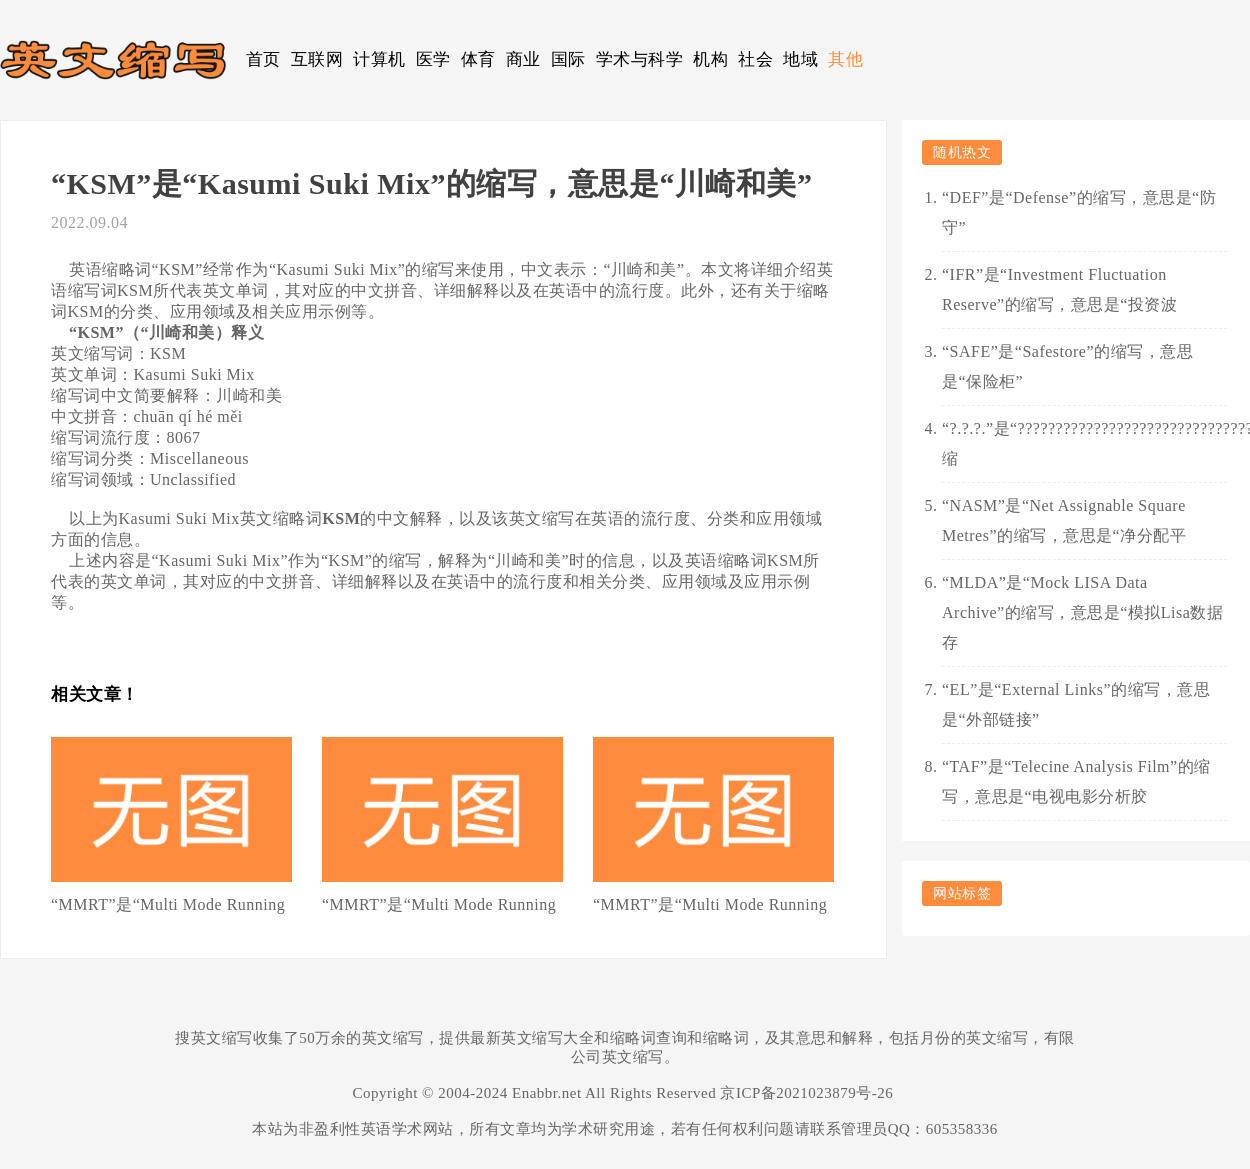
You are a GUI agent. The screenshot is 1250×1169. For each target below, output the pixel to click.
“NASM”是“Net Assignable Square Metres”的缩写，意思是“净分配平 (1064, 520)
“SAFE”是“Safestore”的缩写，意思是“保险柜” (1067, 366)
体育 (478, 59)
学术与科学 (640, 59)
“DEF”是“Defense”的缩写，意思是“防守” (1079, 212)
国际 (568, 59)
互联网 (317, 59)
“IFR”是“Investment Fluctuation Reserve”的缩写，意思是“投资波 (1059, 289)
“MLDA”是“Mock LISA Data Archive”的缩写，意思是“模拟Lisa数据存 (1082, 612)
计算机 (379, 59)
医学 (433, 59)
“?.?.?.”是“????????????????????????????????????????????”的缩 (1084, 443)
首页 (263, 59)
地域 (800, 59)
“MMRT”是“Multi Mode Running (168, 904)
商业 (523, 59)
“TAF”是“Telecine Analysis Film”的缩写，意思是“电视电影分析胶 (1076, 781)
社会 (755, 59)
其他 (845, 59)
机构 (710, 59)
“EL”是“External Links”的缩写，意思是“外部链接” (1076, 704)
